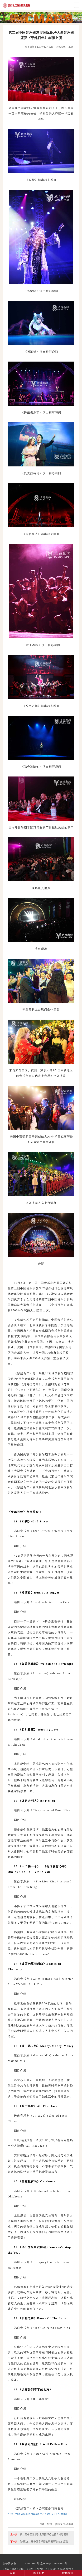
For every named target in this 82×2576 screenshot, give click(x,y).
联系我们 (67, 2573)
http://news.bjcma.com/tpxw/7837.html (37, 2513)
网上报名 (38, 2573)
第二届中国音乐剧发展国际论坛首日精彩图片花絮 (46, 2534)
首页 (12, 2573)
